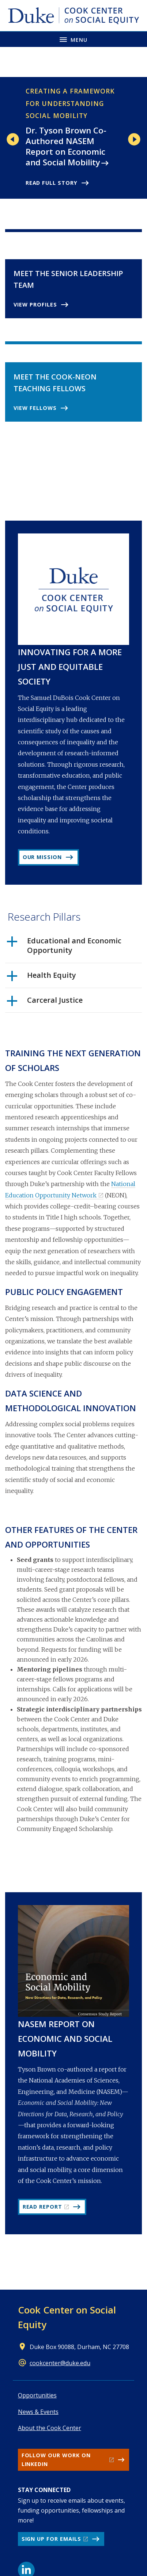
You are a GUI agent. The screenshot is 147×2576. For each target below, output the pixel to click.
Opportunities (37, 2395)
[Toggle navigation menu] (73, 39)
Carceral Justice (45, 1002)
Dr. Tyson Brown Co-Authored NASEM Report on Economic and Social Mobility (66, 146)
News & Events (38, 2412)
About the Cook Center (49, 2428)
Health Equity (41, 978)
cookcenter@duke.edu (60, 2363)
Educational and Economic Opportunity (64, 945)
